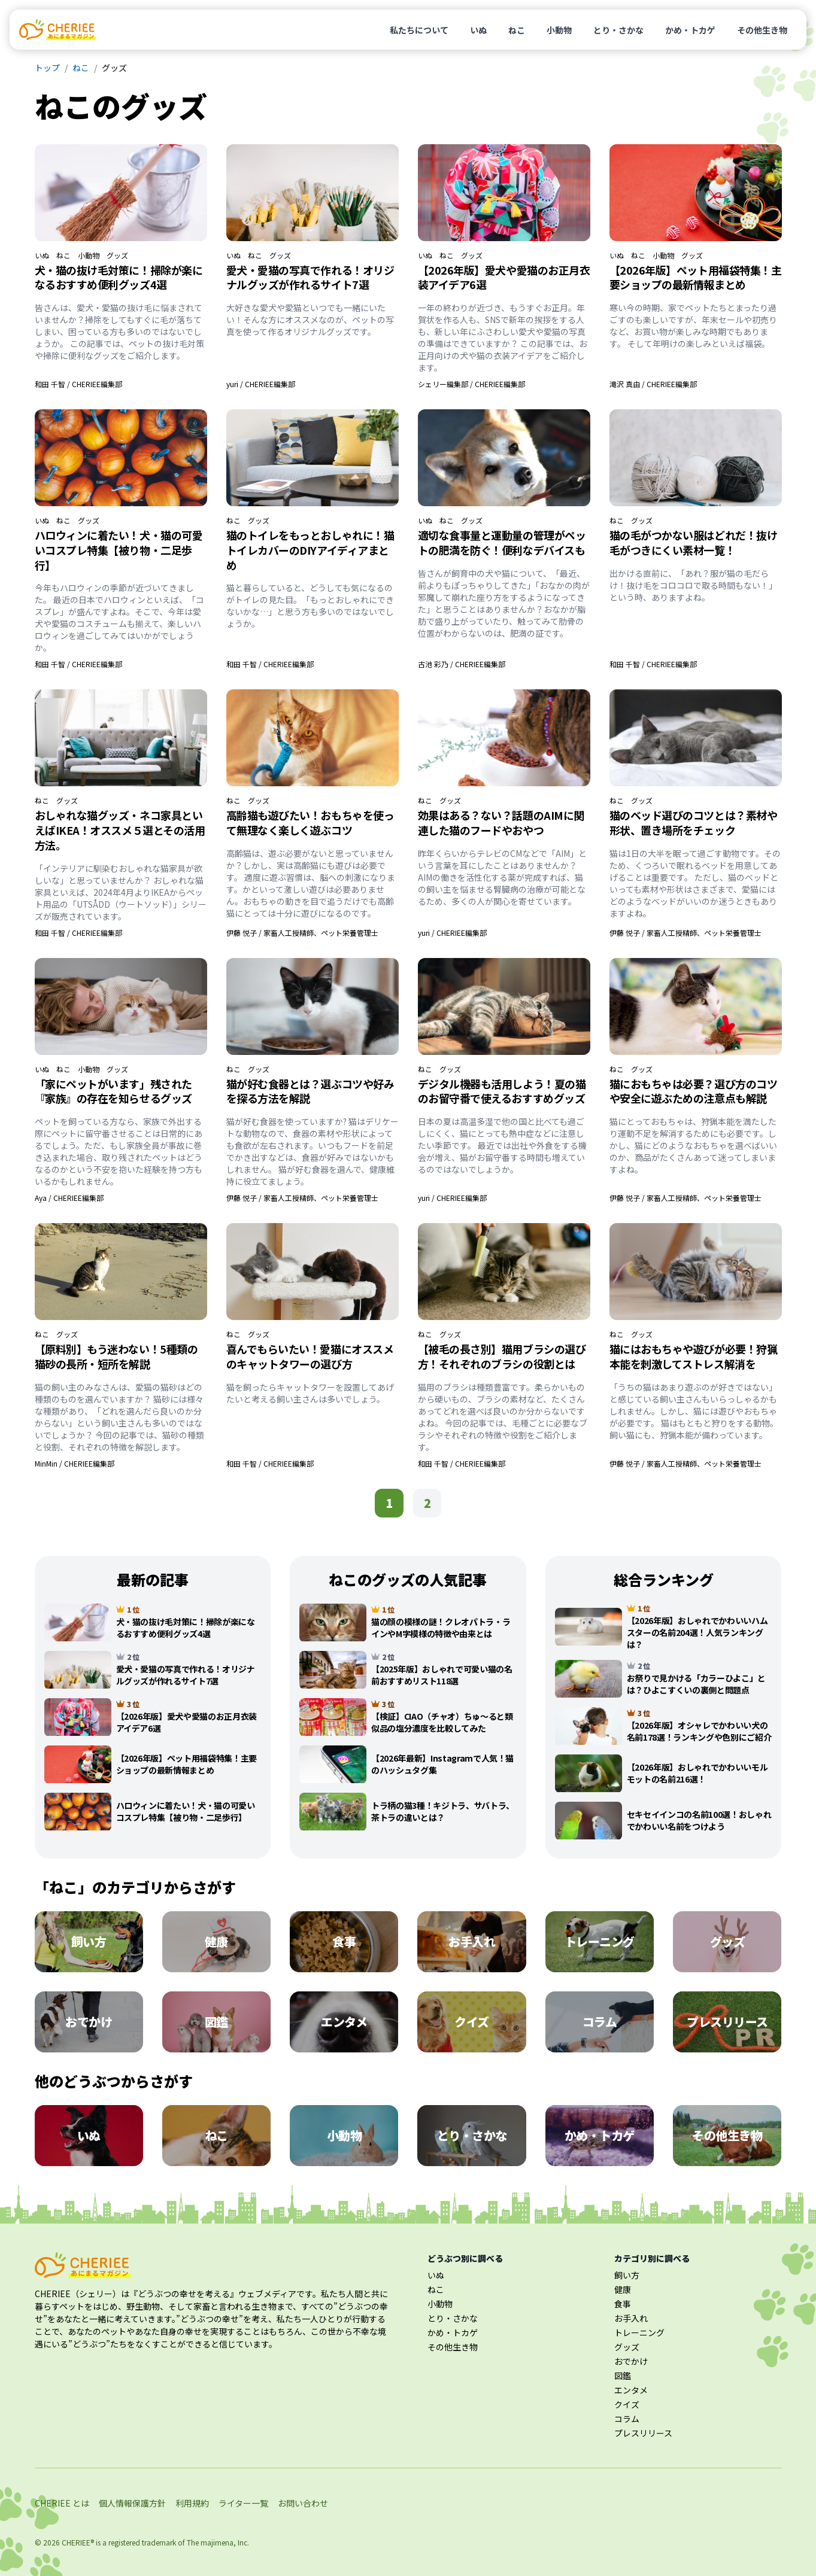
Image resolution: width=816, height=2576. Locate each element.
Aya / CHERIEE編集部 (69, 1198)
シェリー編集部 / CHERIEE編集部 (471, 384)
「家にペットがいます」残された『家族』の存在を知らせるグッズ (113, 1091)
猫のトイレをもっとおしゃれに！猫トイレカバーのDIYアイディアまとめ (310, 550)
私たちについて (419, 30)
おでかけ (631, 2361)
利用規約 (192, 2503)
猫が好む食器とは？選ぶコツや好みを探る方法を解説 (310, 1091)
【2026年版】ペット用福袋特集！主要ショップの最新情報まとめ (695, 277)
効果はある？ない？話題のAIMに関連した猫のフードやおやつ (501, 822)
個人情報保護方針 (132, 2503)
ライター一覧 (243, 2503)
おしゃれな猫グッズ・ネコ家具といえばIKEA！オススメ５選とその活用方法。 (120, 830)
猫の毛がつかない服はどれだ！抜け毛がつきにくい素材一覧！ (693, 542)
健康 (622, 2289)
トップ (47, 68)
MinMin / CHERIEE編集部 (74, 1463)
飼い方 (626, 2275)
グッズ (117, 255)
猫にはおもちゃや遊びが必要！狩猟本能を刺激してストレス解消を (693, 1356)
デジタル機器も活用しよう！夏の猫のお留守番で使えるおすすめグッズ (502, 1091)
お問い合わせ (303, 2503)
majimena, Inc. (225, 2542)
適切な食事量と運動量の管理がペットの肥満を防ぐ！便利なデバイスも (502, 542)
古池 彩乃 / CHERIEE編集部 (461, 664)
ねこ (516, 30)
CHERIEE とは (62, 2503)
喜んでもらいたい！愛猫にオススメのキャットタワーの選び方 (310, 1356)
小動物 (559, 30)
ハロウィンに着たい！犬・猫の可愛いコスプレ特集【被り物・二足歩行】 (119, 550)
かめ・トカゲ (690, 30)
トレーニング (639, 2332)
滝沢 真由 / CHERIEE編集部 (653, 384)
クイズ (626, 2404)
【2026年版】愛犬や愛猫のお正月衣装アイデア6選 (504, 277)
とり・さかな (618, 30)
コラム (626, 2419)
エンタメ (631, 2390)
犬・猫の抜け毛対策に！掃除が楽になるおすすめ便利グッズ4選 (119, 277)
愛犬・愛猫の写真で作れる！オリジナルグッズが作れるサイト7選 (310, 277)
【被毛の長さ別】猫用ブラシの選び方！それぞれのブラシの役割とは (502, 1356)
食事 (622, 2304)
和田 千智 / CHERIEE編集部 (78, 384)
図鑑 (622, 2376)
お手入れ (631, 2318)
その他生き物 (762, 30)
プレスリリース (643, 2433)
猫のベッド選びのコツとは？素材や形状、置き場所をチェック (693, 822)
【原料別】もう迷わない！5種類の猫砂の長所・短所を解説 (116, 1356)
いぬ (478, 30)
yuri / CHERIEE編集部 (260, 384)
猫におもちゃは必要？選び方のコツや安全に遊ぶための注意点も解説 (693, 1091)
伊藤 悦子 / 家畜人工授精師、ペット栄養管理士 (302, 932)
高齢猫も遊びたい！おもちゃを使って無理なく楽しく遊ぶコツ (310, 822)
